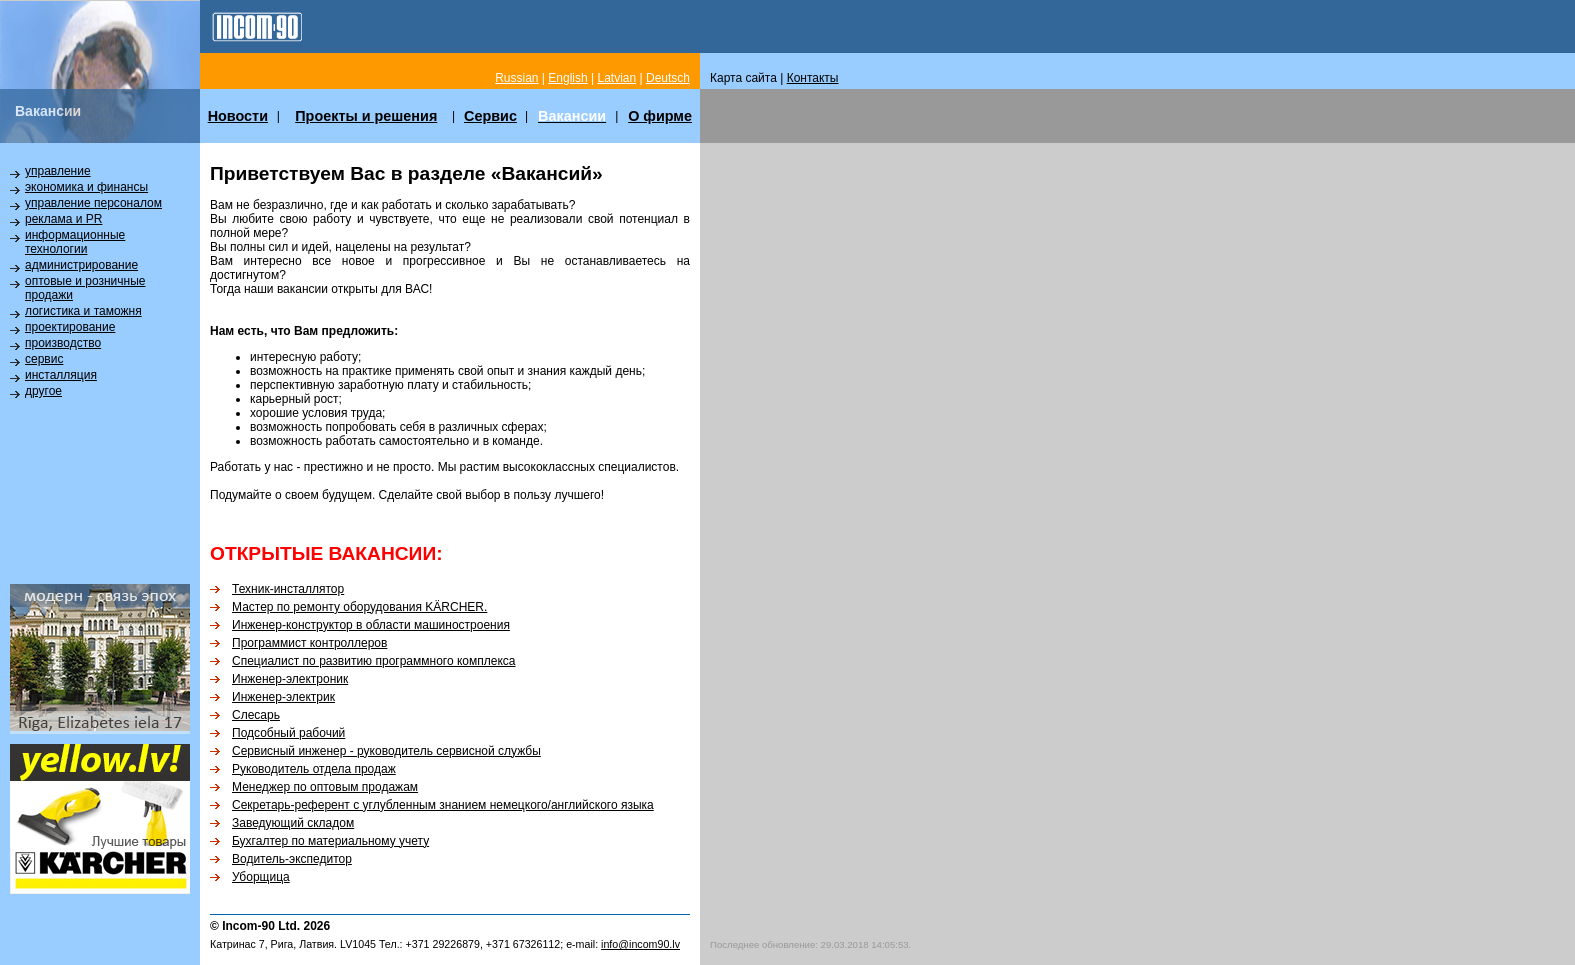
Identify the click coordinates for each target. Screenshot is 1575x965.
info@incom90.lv (640, 944)
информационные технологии (75, 242)
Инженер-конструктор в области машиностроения (371, 625)
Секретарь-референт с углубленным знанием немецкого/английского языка (443, 805)
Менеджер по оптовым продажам (325, 787)
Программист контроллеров (309, 643)
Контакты (813, 78)
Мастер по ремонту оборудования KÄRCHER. (359, 607)
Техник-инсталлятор (288, 589)
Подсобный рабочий (288, 733)
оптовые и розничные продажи (85, 288)
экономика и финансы (86, 187)
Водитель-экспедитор (292, 859)
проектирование (70, 327)
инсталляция (61, 375)
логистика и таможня (83, 311)
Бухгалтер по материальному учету (330, 841)
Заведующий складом (293, 823)
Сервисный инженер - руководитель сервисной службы (386, 751)
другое (43, 391)
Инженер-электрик (283, 697)
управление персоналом (93, 203)
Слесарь (256, 715)
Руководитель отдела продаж (314, 769)
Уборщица (261, 877)
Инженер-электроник (290, 679)
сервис (44, 359)
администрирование (81, 265)
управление (58, 171)
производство (63, 343)
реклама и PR (63, 219)
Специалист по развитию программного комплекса (374, 661)
